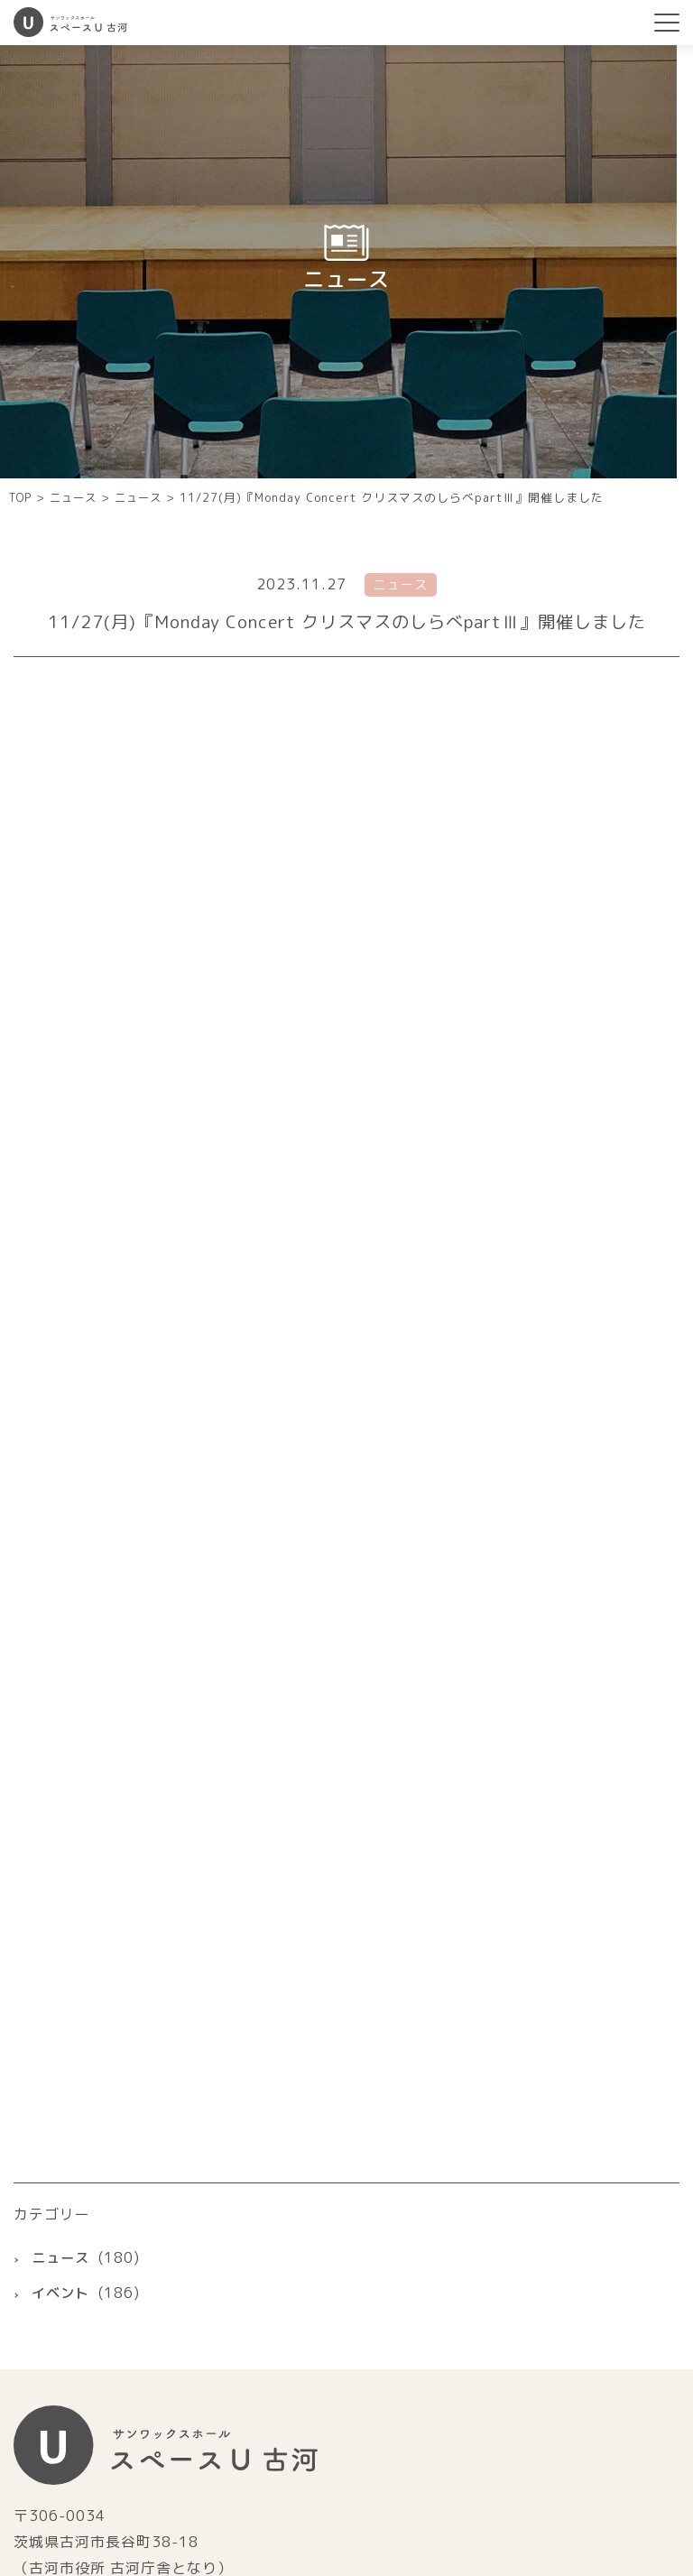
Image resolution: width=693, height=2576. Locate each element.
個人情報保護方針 (618, 2482)
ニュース (62, 1852)
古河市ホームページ (346, 2311)
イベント (62, 1887)
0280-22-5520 (105, 2206)
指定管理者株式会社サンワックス (346, 2413)
